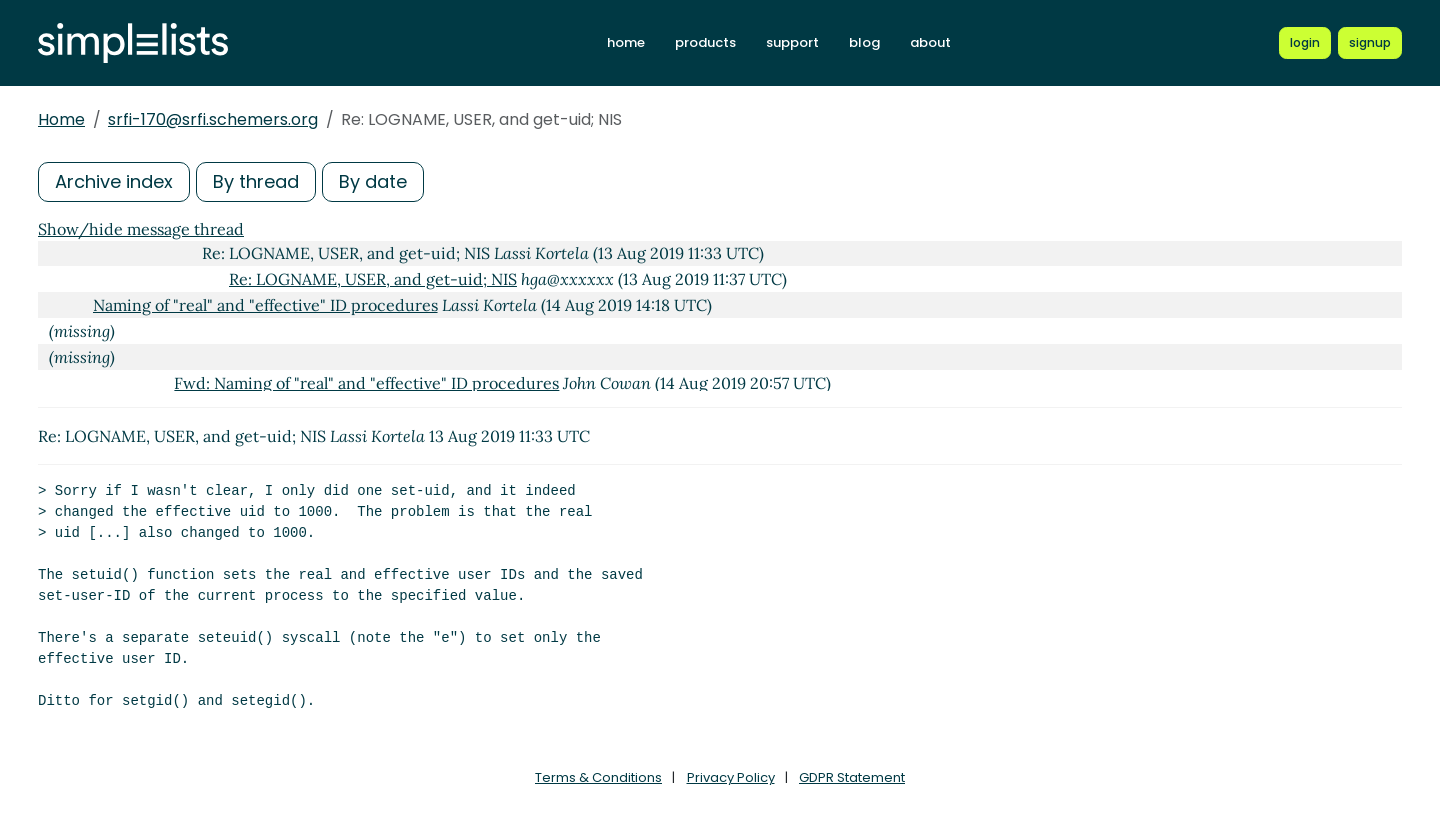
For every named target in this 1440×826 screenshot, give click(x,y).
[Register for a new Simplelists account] (1370, 43)
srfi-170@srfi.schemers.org (213, 119)
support (792, 42)
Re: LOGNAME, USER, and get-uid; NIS (373, 279)
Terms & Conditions (598, 777)
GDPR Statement (852, 777)
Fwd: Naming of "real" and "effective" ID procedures (366, 383)
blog (864, 42)
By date (373, 181)
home (626, 42)
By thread (256, 181)
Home (61, 119)
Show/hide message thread (141, 229)
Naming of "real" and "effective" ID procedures (265, 305)
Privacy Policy (731, 777)
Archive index (114, 181)
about (930, 42)
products (705, 42)
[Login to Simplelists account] (1305, 43)
